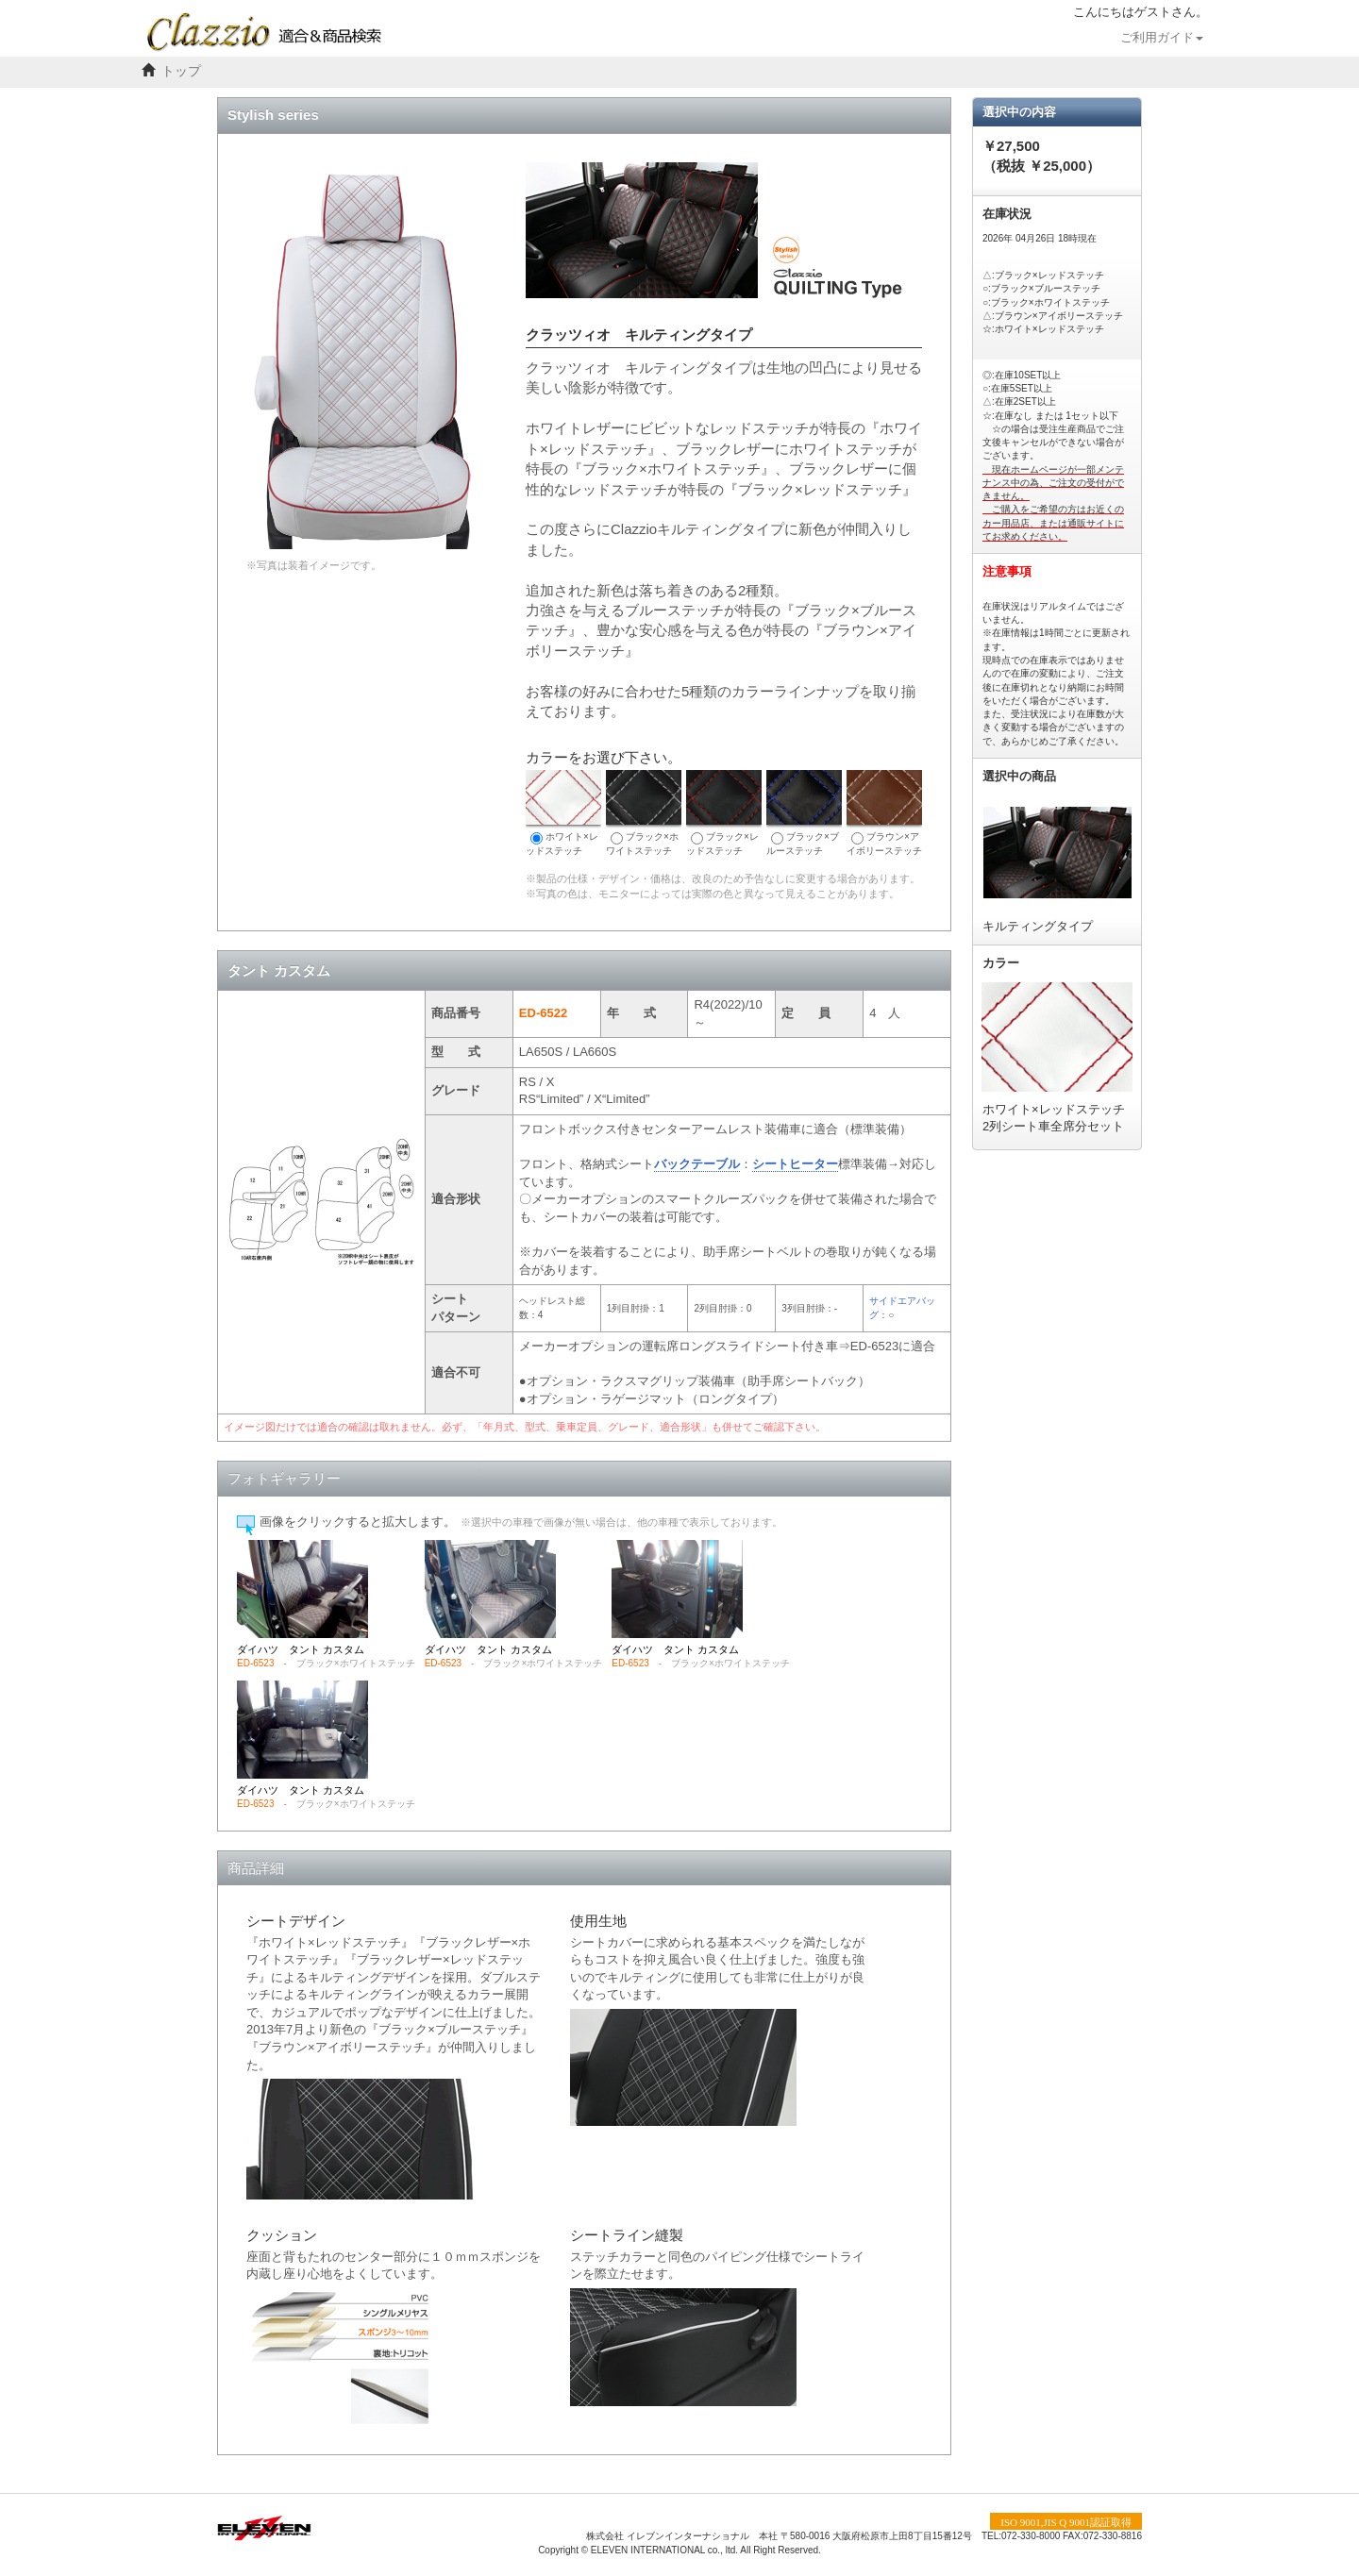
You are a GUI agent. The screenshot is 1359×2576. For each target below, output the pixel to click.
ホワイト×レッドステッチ (563, 813)
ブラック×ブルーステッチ (804, 813)
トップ (181, 71)
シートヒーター (795, 1164)
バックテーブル (697, 1164)
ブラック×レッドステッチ (724, 813)
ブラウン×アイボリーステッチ (884, 813)
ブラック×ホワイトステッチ (643, 813)
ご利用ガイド (1161, 37)
